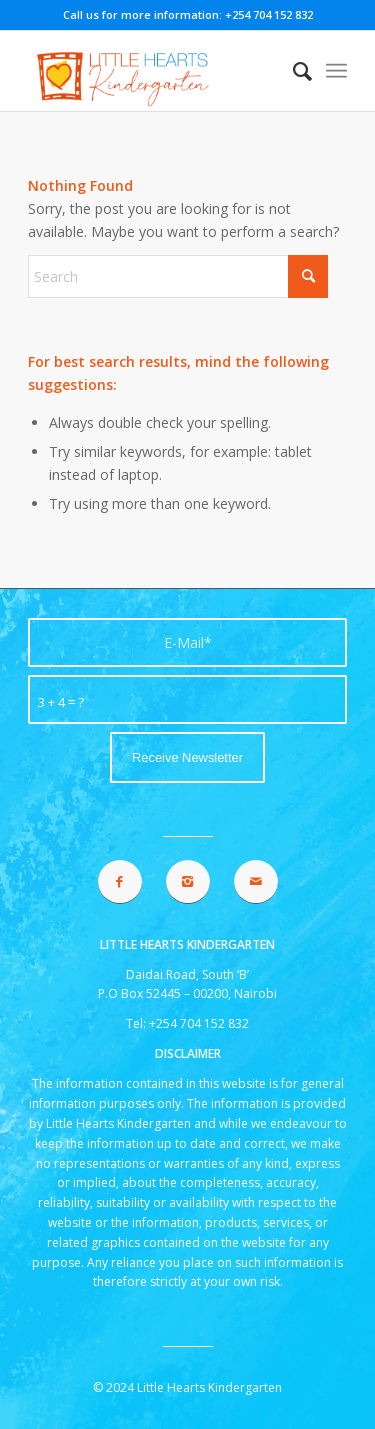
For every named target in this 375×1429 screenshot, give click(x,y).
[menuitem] (292, 71)
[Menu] (336, 71)
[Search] (292, 71)
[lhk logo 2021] (155, 71)
